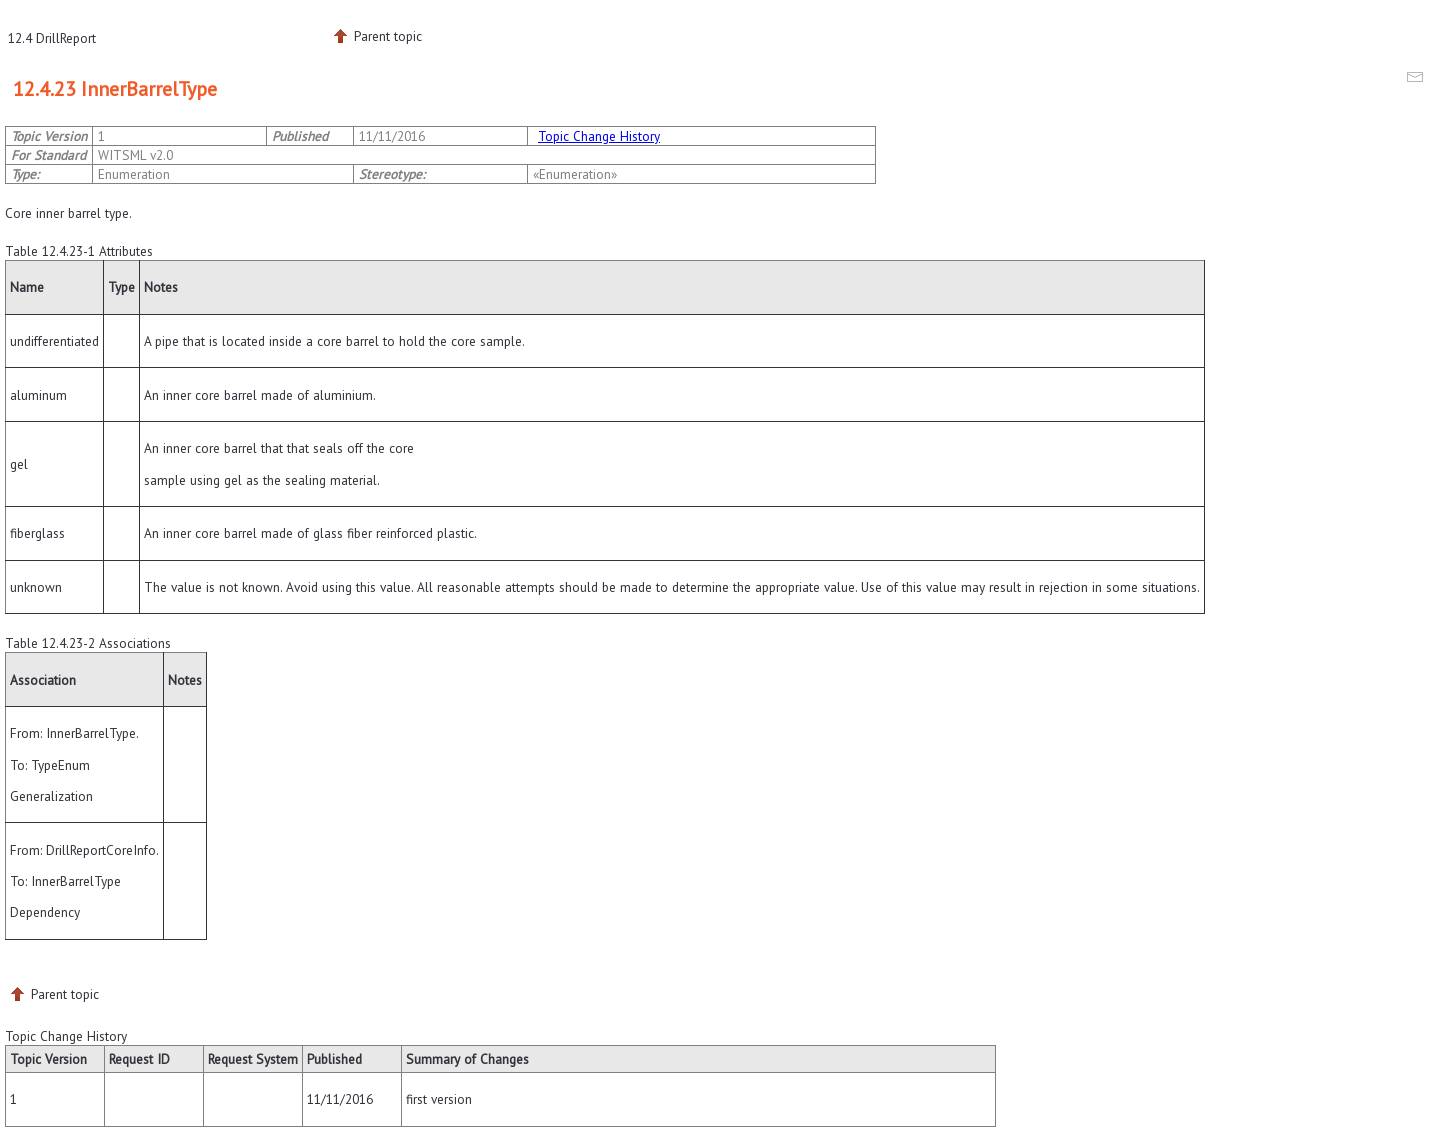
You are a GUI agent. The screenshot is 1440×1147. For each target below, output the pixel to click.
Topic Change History (599, 136)
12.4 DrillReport (52, 38)
